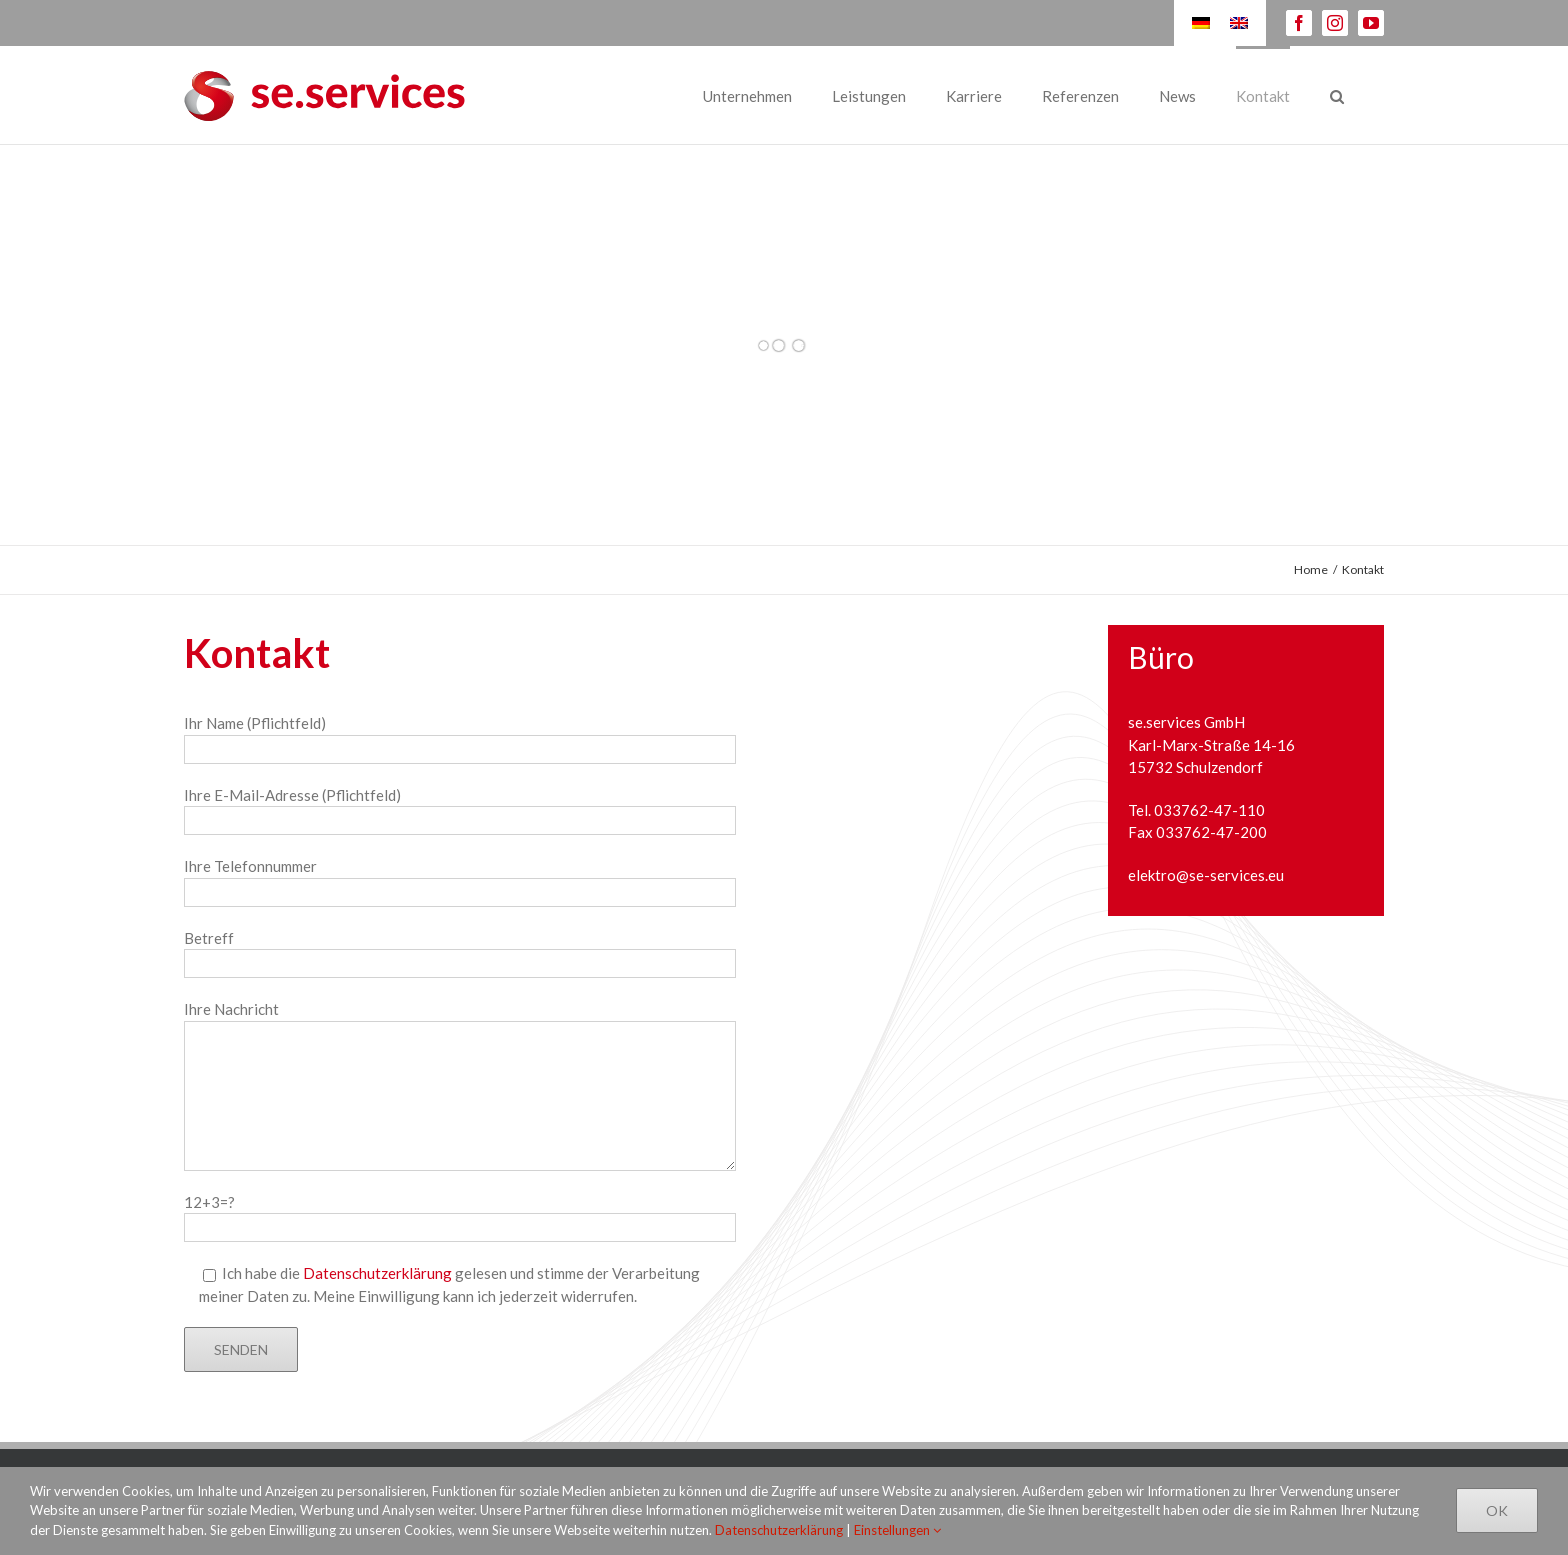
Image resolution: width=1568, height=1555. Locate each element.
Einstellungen (897, 1530)
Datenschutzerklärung (377, 1273)
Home (1311, 569)
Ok (1497, 1510)
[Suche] (1337, 95)
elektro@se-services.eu (1206, 875)
